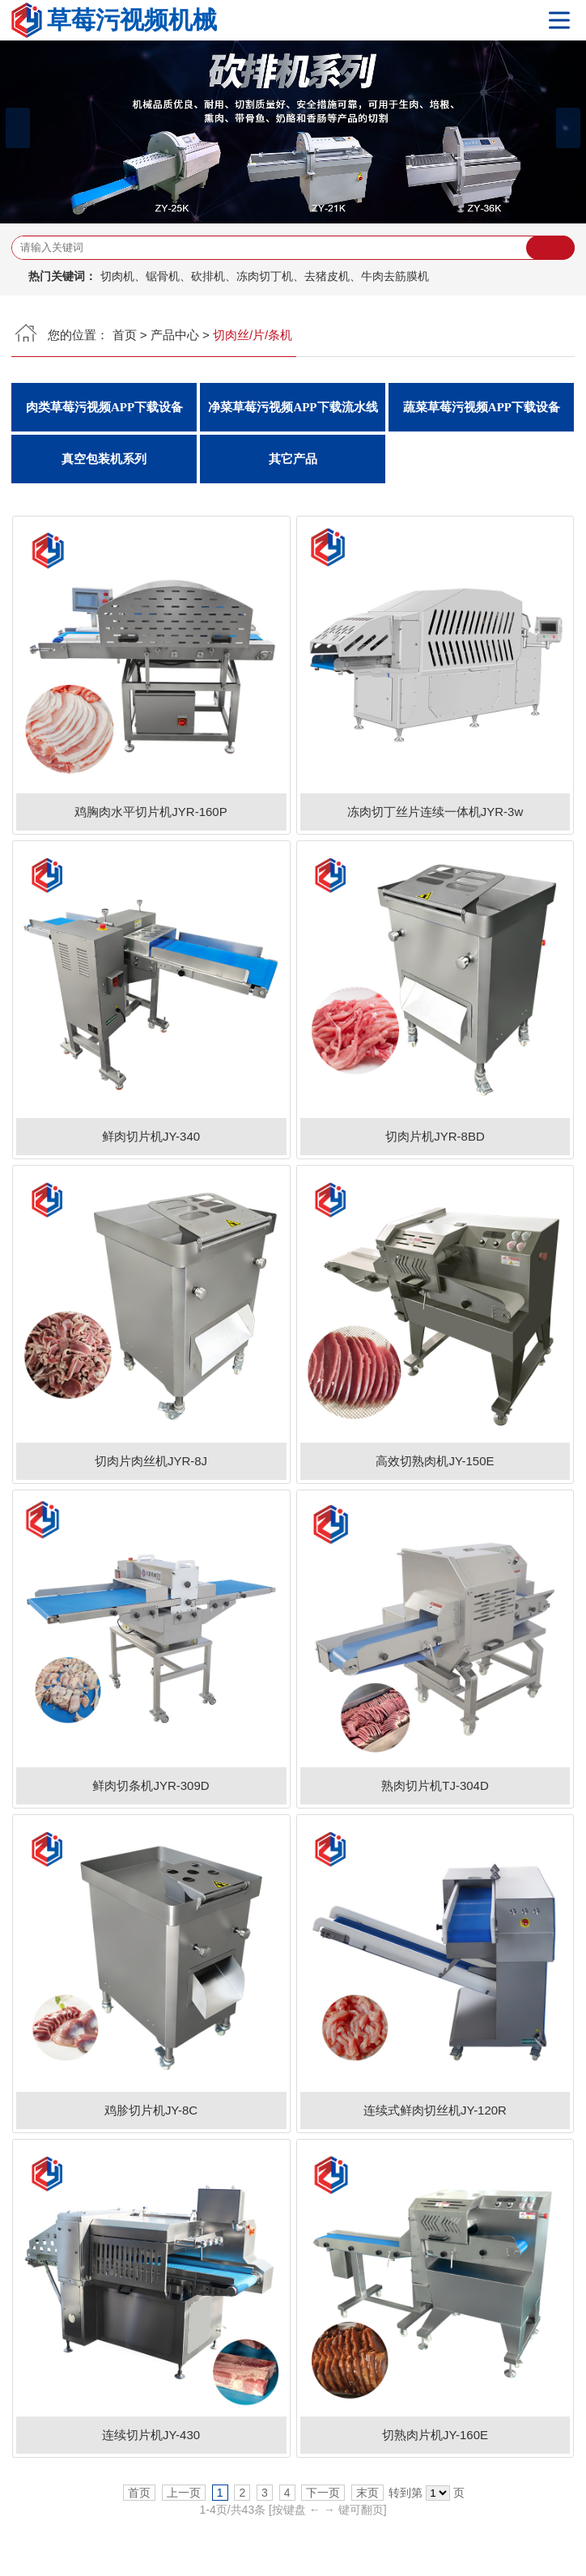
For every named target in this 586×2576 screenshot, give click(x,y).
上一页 (184, 2493)
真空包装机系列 (104, 459)
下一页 (323, 2493)
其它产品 (293, 459)
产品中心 (175, 335)
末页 (367, 2493)
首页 (125, 335)
